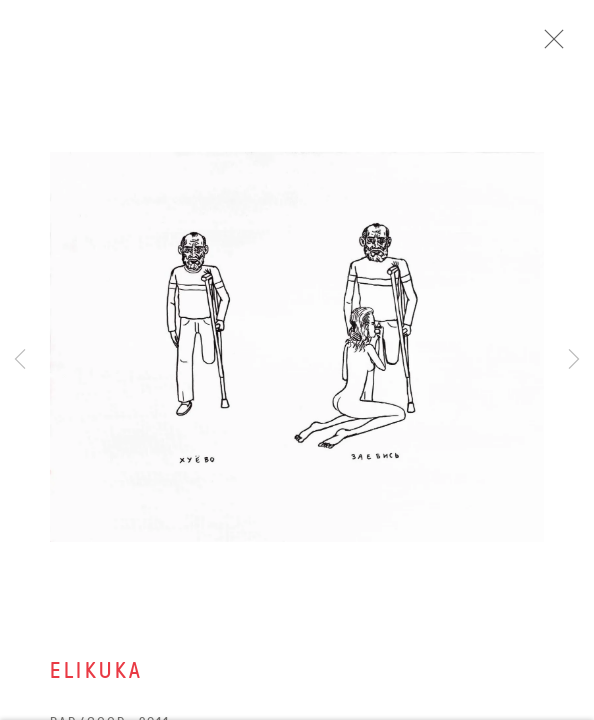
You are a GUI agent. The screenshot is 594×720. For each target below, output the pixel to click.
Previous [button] (20, 360)
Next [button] (574, 360)
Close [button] (573, 45)
